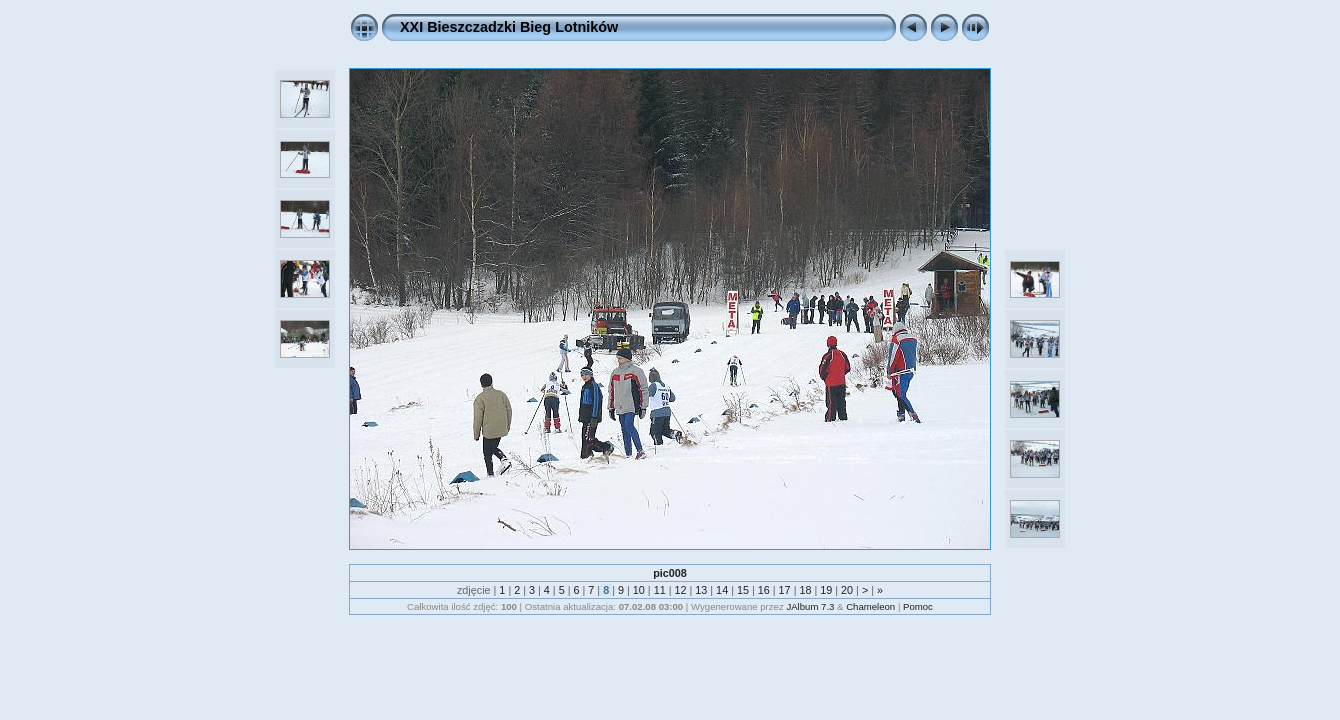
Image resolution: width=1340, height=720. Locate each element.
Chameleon (870, 606)
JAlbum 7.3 (810, 606)
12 (680, 590)
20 (847, 590)
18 (805, 590)
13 (701, 590)
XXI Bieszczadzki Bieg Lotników (509, 27)
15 (743, 590)
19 (826, 590)
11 (660, 590)
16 (764, 590)
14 (722, 590)
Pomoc (918, 606)
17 (785, 590)
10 (639, 590)
